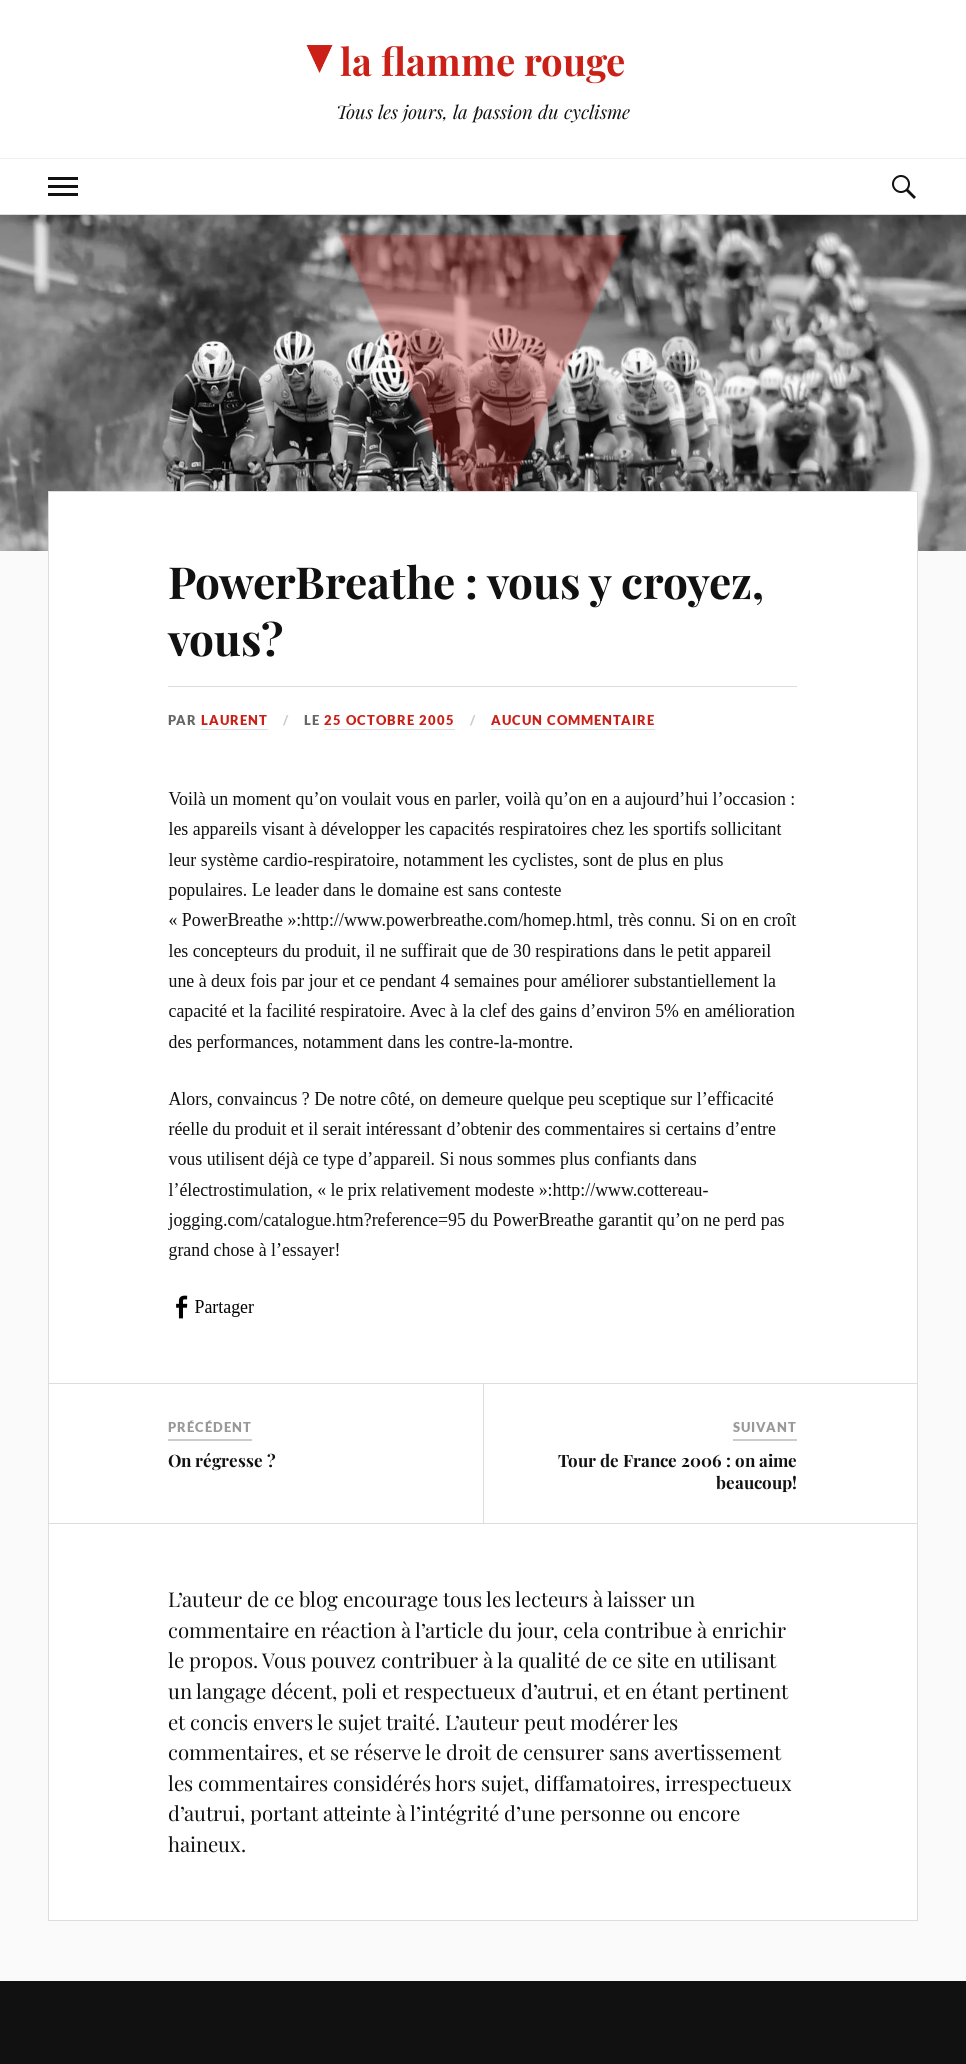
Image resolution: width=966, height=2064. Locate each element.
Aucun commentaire (573, 720)
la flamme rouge (482, 60)
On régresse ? (222, 1460)
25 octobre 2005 (389, 720)
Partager (223, 1307)
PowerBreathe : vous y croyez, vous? (466, 609)
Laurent (234, 720)
